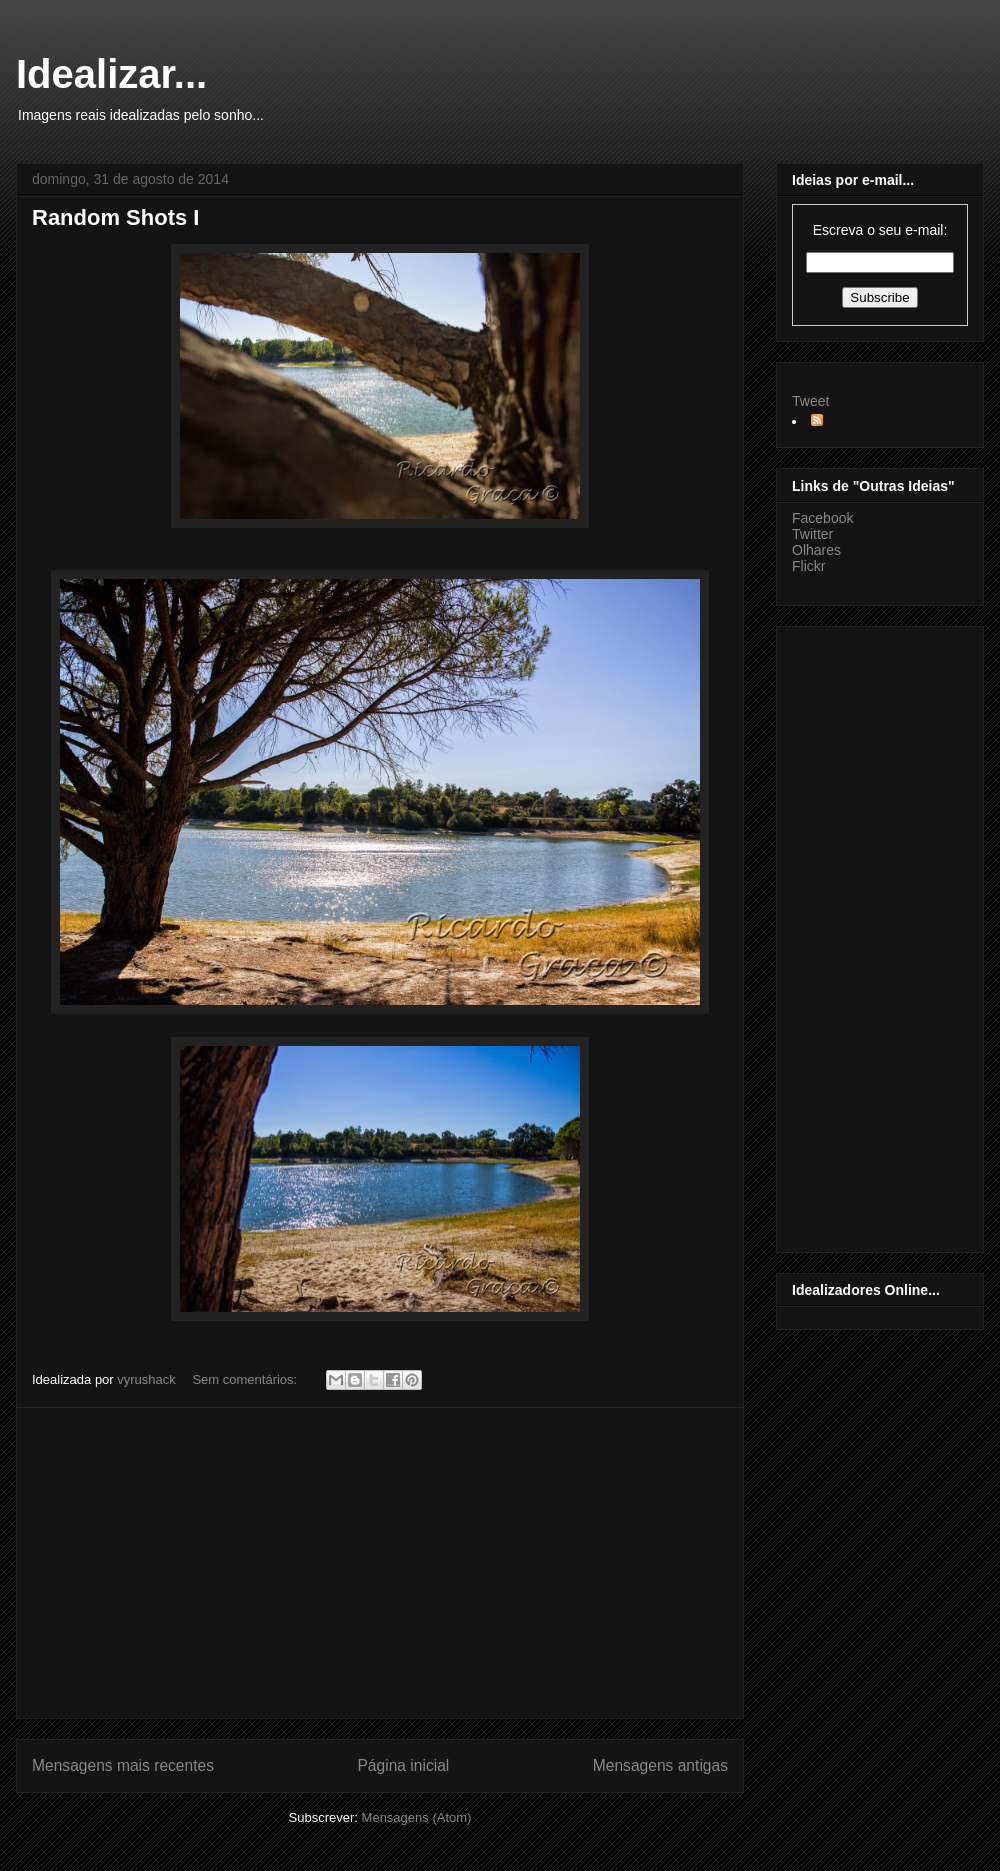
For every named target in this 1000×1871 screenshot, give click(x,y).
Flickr (808, 566)
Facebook (822, 518)
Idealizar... (111, 74)
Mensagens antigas (660, 1765)
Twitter (812, 534)
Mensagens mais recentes (123, 1765)
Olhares (816, 550)
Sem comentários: (246, 1379)
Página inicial (403, 1765)
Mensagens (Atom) (417, 1817)
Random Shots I (115, 217)
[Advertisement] (380, 1563)
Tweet (810, 401)
